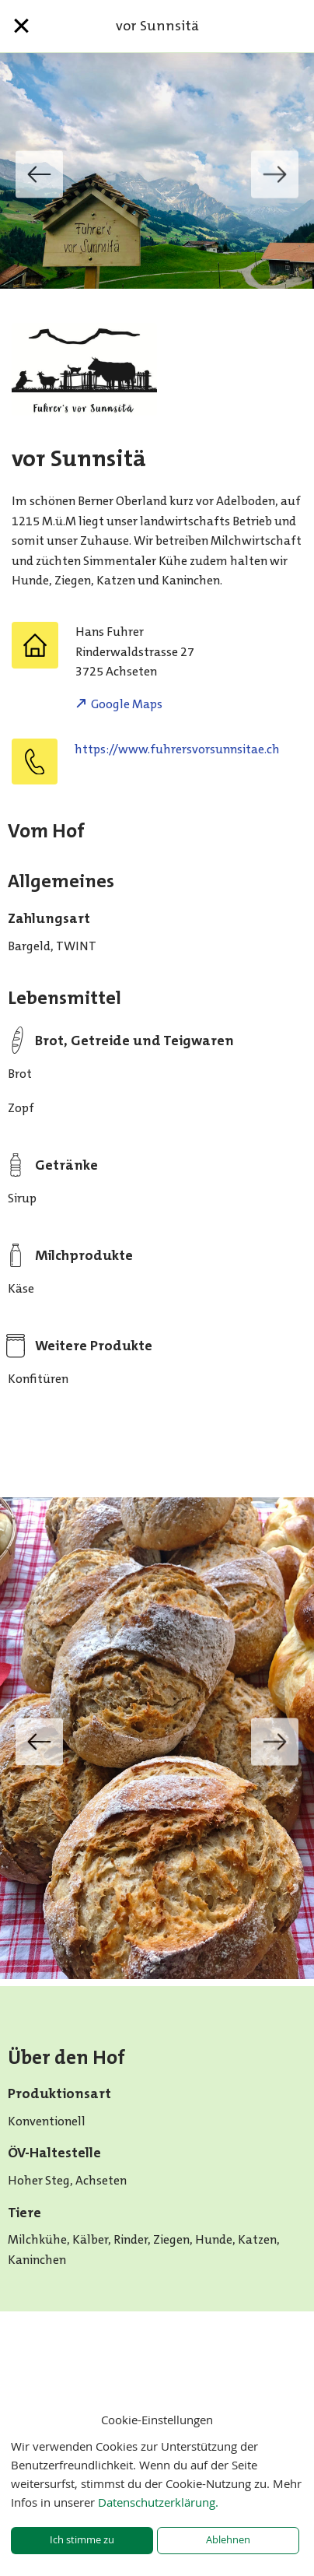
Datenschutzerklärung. (158, 2502)
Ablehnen (228, 2539)
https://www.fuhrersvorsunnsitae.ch (177, 749)
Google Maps (126, 704)
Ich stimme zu (82, 2539)
